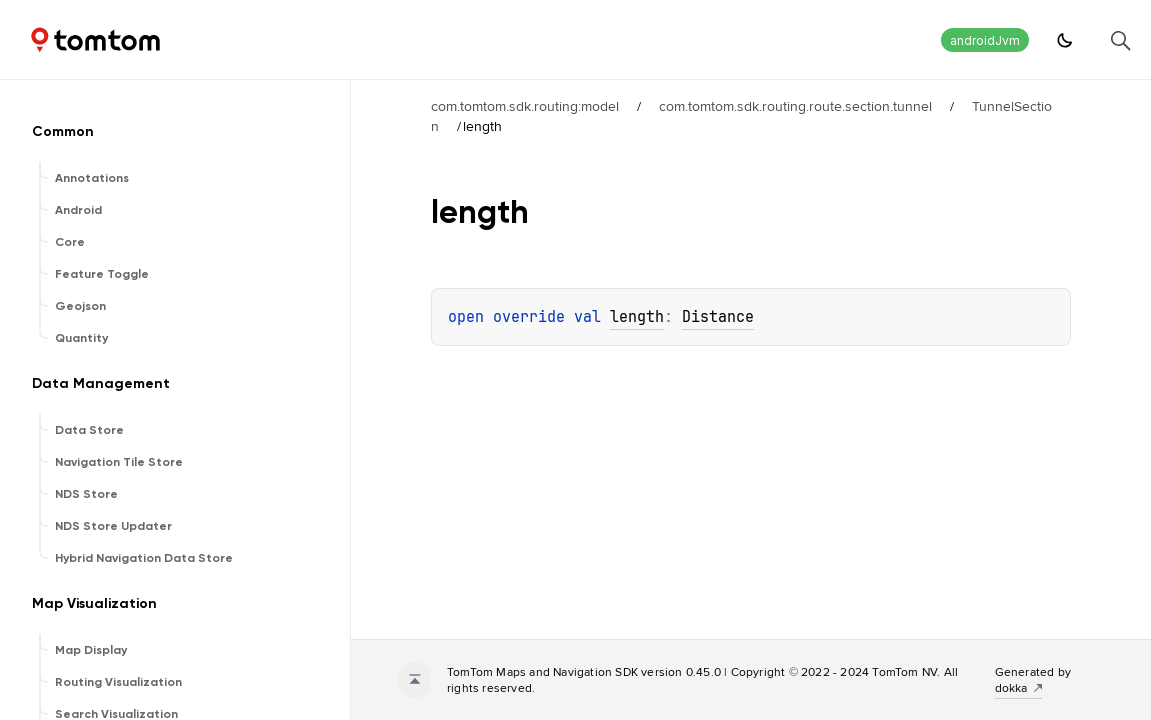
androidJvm (985, 40)
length (637, 317)
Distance (718, 317)
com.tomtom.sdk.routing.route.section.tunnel (795, 106)
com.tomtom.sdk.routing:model (525, 106)
